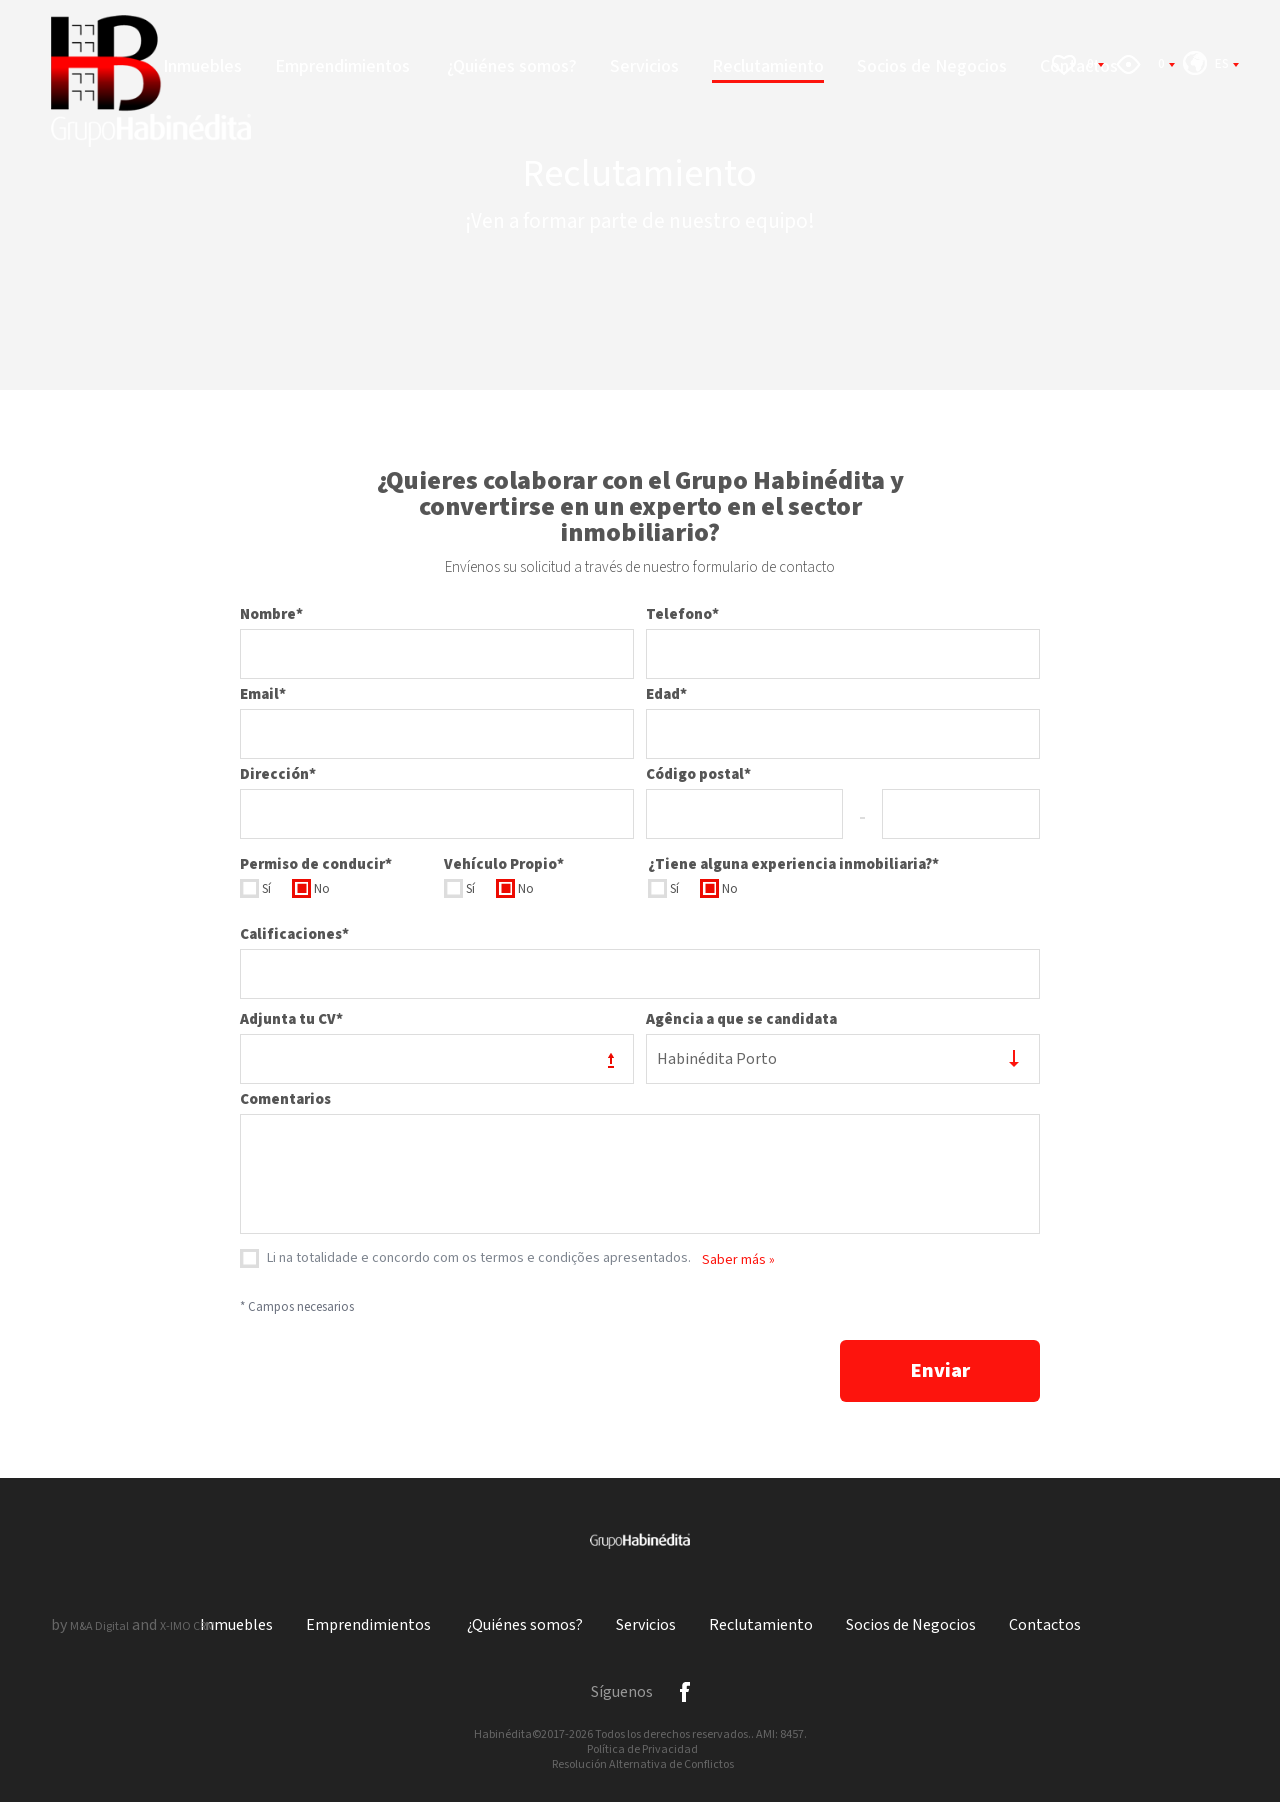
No (322, 890)
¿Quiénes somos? (512, 66)
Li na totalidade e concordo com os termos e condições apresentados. (479, 1258)
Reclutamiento (768, 66)
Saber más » (738, 1260)
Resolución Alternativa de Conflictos (643, 1764)
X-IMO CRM (187, 1626)
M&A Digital (99, 1626)
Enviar (940, 1371)
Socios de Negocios (932, 66)
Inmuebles (202, 66)
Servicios (644, 66)
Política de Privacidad (642, 1749)
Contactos (1045, 1625)
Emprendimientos (344, 66)
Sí (266, 890)
